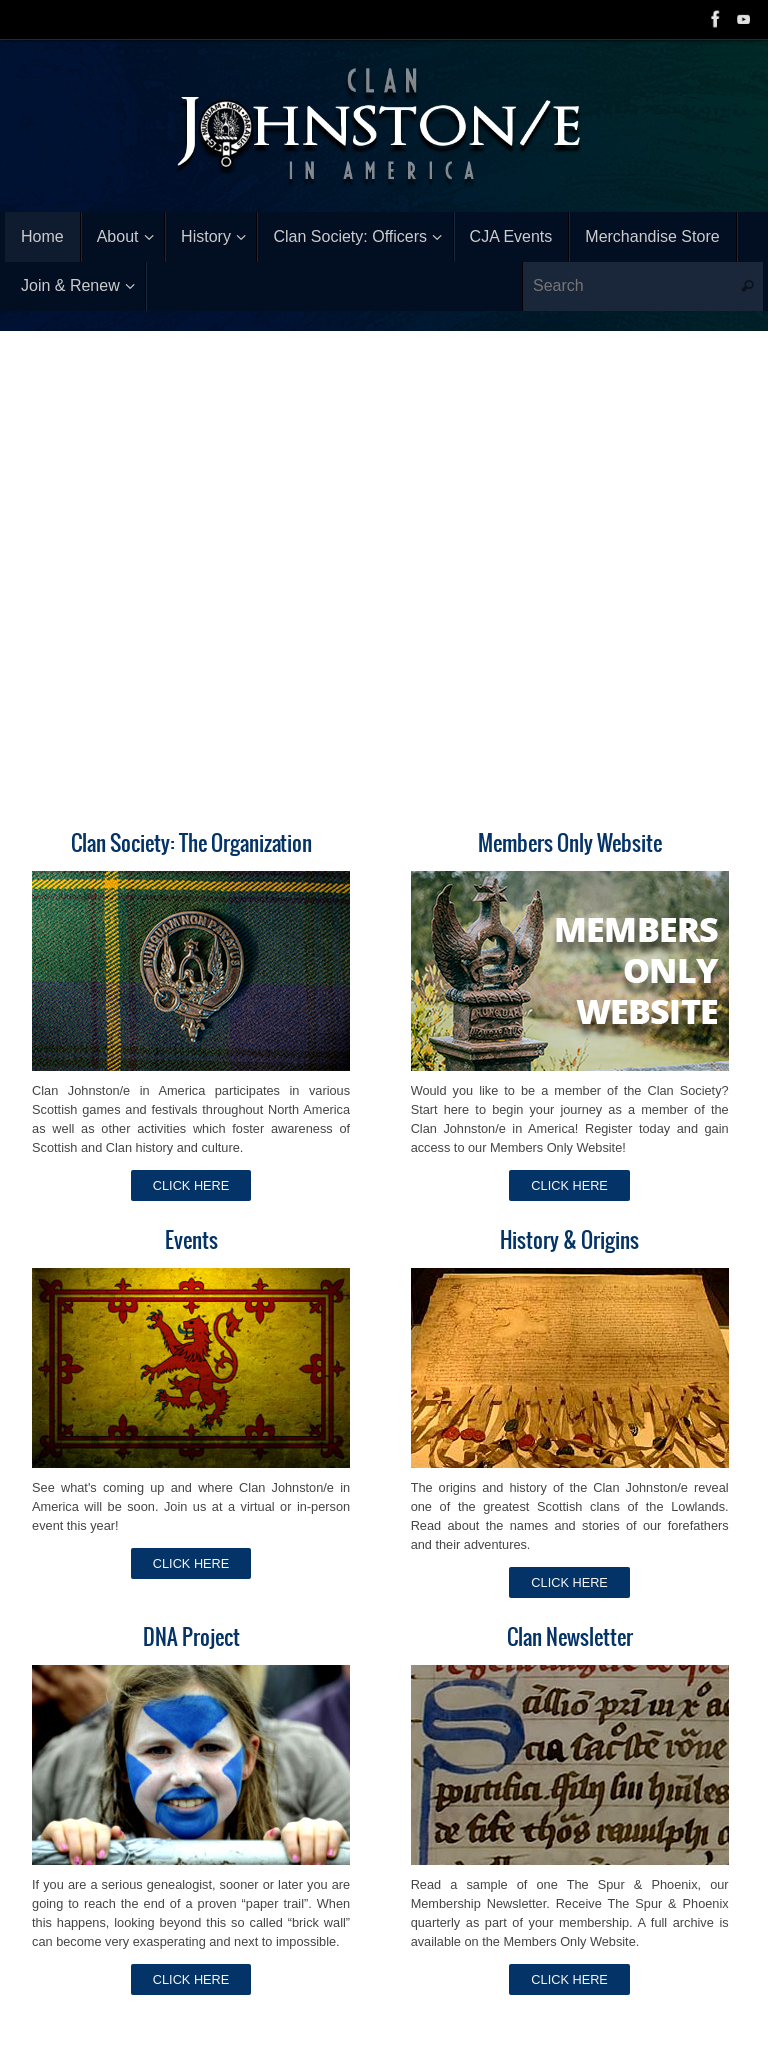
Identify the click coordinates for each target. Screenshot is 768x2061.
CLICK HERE (191, 1185)
